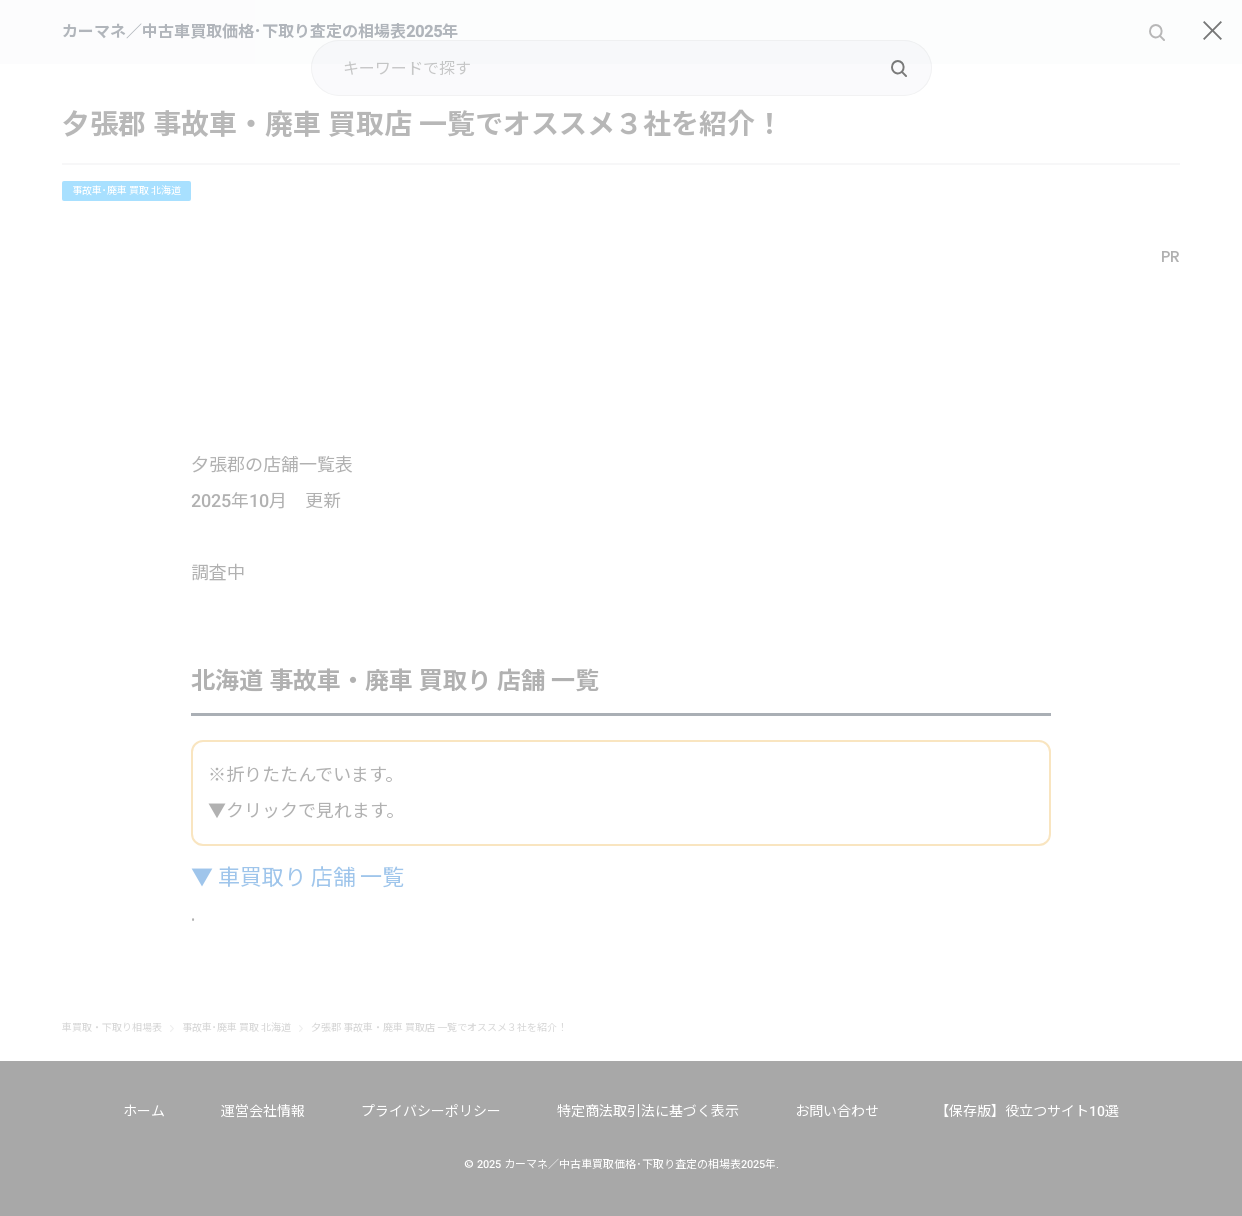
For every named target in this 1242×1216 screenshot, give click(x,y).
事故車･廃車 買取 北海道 (126, 190)
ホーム (144, 1111)
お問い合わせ (837, 1111)
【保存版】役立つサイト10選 (1027, 1111)
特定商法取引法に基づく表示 (648, 1111)
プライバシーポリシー (431, 1111)
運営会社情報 (263, 1111)
